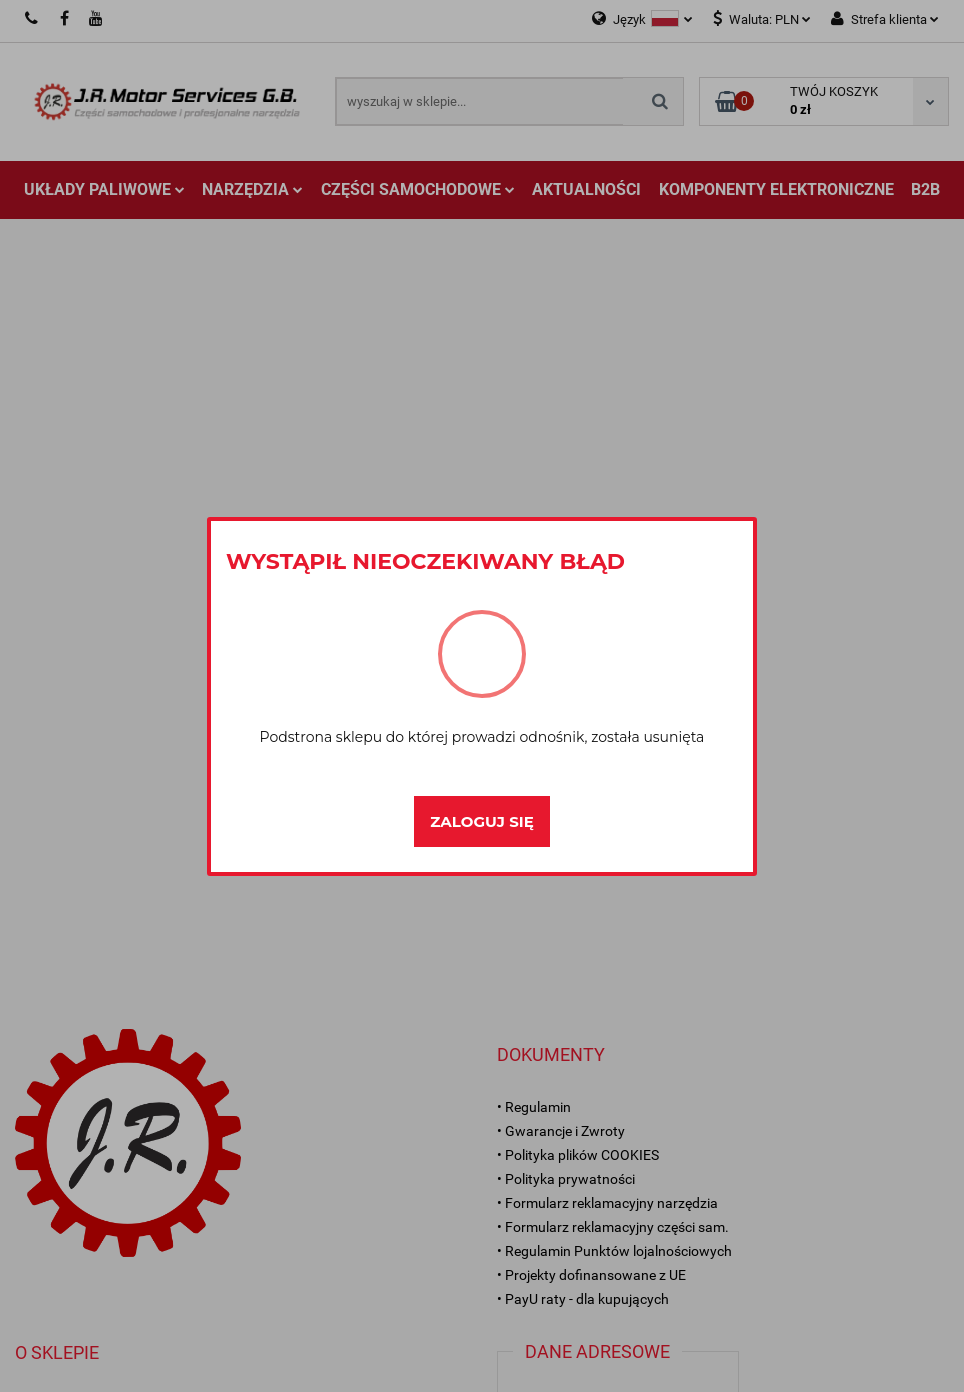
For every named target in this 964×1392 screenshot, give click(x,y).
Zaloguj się (481, 821)
